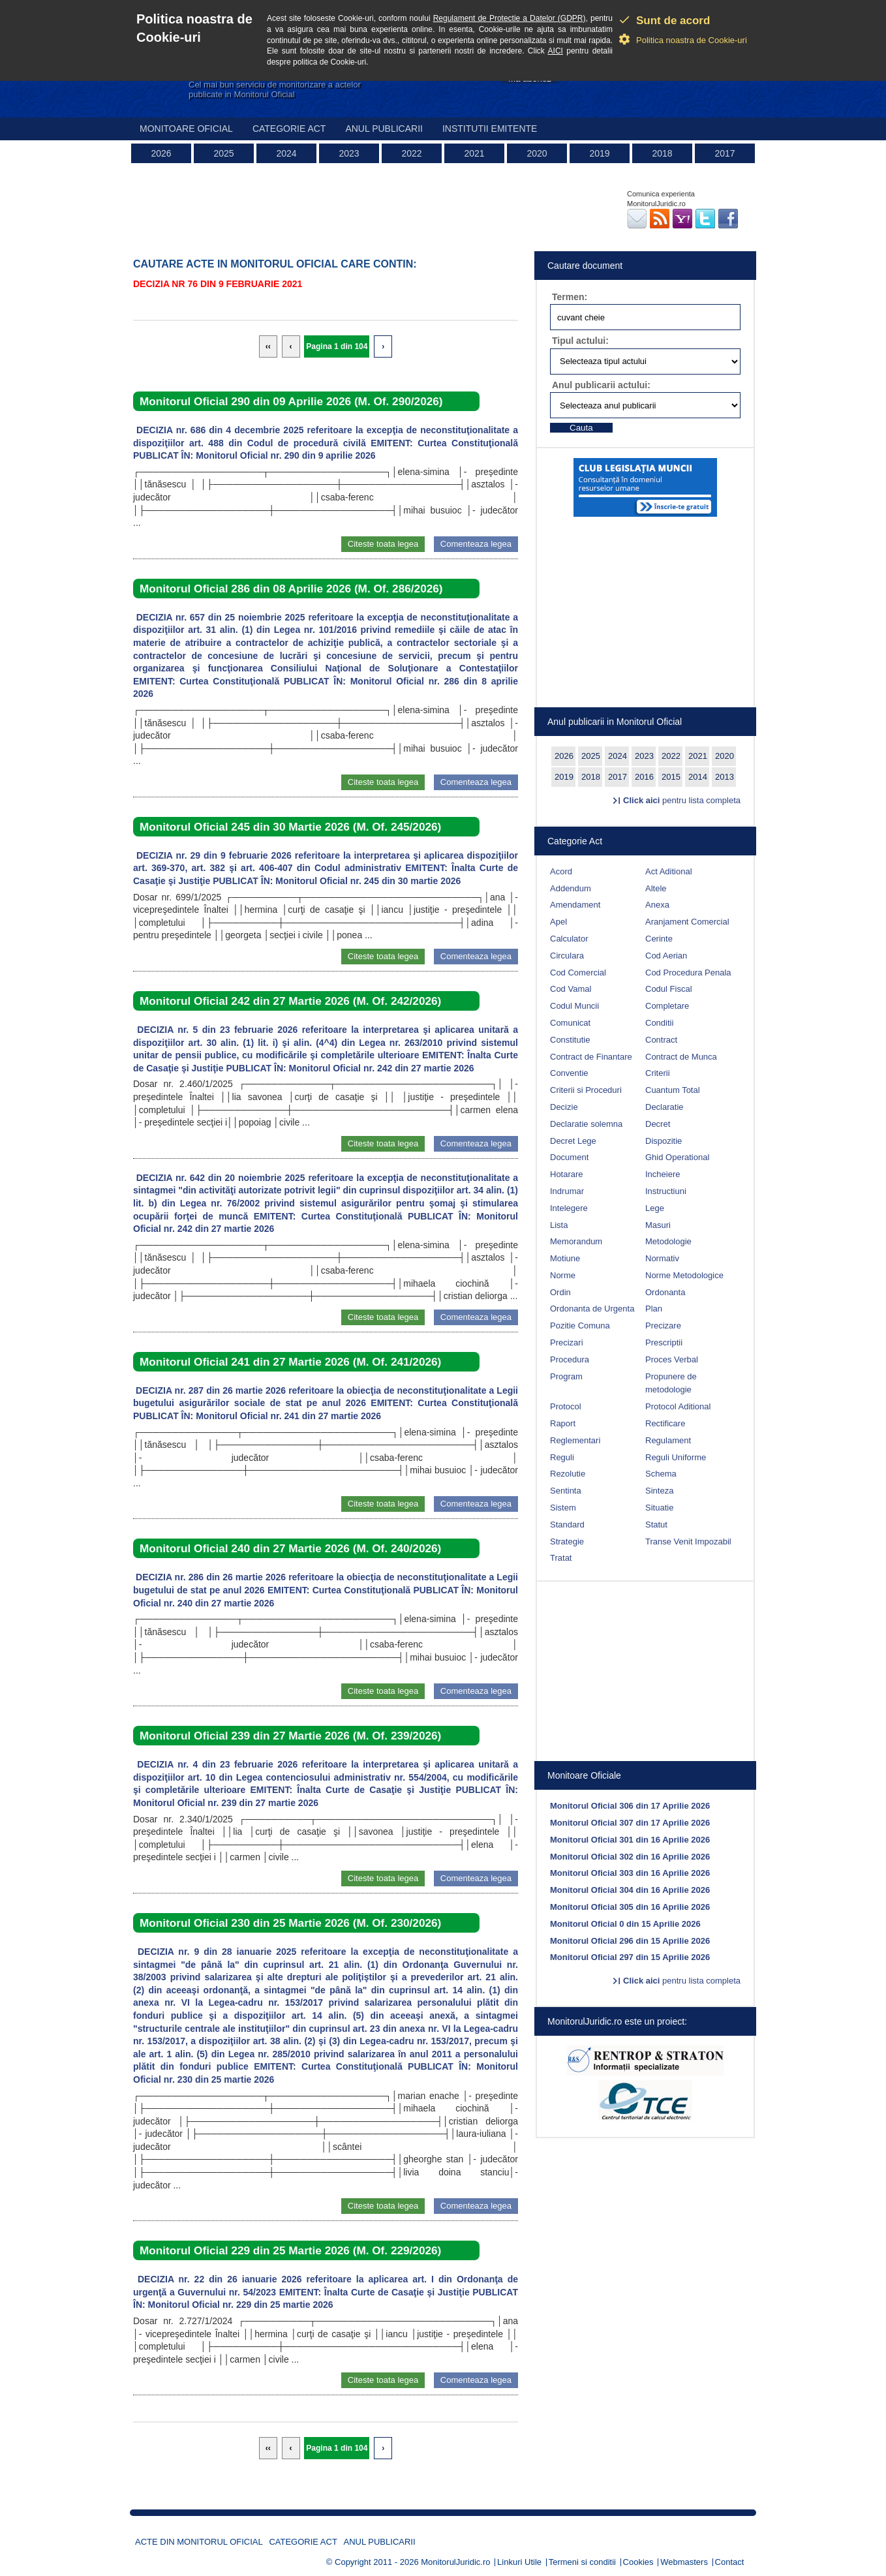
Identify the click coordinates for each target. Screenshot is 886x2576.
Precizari (566, 1342)
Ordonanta (665, 1292)
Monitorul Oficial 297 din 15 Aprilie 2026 (630, 1957)
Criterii (657, 1073)
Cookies (638, 2562)
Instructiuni (665, 1191)
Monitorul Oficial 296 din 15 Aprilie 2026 (630, 1941)
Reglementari (575, 1440)
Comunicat (570, 1023)
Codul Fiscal (668, 989)
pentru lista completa (682, 800)
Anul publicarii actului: (601, 385)
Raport (562, 1423)
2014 (697, 777)
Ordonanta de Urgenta (592, 1308)
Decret (657, 1124)
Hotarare (566, 1174)
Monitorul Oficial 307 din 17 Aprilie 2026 (630, 1823)
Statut (656, 1524)
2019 (599, 153)
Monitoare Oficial (186, 128)
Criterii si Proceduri (586, 1090)
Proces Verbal (671, 1359)
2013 (724, 777)
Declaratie (664, 1107)
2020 (537, 153)
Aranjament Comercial (687, 922)
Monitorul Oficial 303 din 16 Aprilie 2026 (630, 1873)
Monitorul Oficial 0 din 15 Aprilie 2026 (625, 1924)
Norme (562, 1275)
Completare (667, 1006)
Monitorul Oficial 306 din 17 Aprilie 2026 (630, 1806)
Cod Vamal (570, 989)
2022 (411, 153)
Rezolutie (567, 1474)
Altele (656, 888)
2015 (671, 777)
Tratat (561, 1558)
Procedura (569, 1359)
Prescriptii (663, 1342)
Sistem (563, 1507)
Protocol (565, 1406)
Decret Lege (573, 1141)
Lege (654, 1208)
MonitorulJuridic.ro (455, 2562)
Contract (661, 1040)
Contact (729, 2562)
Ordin (560, 1292)
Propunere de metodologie (671, 1383)
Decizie (564, 1107)
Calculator (569, 938)
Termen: (569, 297)
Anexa (657, 905)
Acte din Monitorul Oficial (199, 2542)
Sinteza (659, 1490)
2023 (349, 153)
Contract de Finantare (591, 1057)
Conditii (659, 1023)
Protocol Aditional (677, 1406)
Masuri (658, 1225)
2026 (161, 153)
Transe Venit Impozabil (688, 1541)
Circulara (567, 955)
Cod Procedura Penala (688, 972)
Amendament (575, 905)
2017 (724, 153)
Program (566, 1376)
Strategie (567, 1541)
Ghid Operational (677, 1157)
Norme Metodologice (684, 1275)
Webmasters (684, 2562)
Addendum (570, 888)
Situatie (659, 1507)
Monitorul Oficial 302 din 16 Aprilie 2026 (630, 1857)
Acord (561, 871)
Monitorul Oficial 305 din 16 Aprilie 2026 (630, 1907)
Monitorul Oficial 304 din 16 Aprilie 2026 (630, 1890)
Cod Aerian (666, 955)
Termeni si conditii (582, 2562)
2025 (223, 153)
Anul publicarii (384, 128)
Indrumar (567, 1191)
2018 (662, 153)
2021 (474, 153)
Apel (558, 922)
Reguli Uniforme (675, 1457)
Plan (653, 1308)
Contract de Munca (681, 1057)
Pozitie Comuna (580, 1325)
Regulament (668, 1440)
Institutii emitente (489, 128)
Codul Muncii (574, 1006)
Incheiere (662, 1174)
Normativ (662, 1258)
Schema (661, 1474)
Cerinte (659, 938)
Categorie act (289, 128)
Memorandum (576, 1241)
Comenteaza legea (476, 544)
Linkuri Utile (519, 2562)
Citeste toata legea (383, 544)
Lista (559, 1225)
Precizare (663, 1325)
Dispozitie (663, 1141)
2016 (644, 777)
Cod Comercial (578, 972)
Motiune (565, 1258)
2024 (286, 153)
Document (569, 1157)
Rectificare (665, 1423)
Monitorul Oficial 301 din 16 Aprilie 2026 (630, 1840)
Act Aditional (668, 871)
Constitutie (570, 1040)
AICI (555, 50)
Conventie (569, 1073)
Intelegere (569, 1208)
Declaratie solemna (586, 1124)
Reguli (562, 1457)
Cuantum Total (672, 1090)
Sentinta (565, 1490)
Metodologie (668, 1241)
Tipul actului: (580, 340)
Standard (567, 1524)
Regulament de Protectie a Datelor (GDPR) (509, 18)
